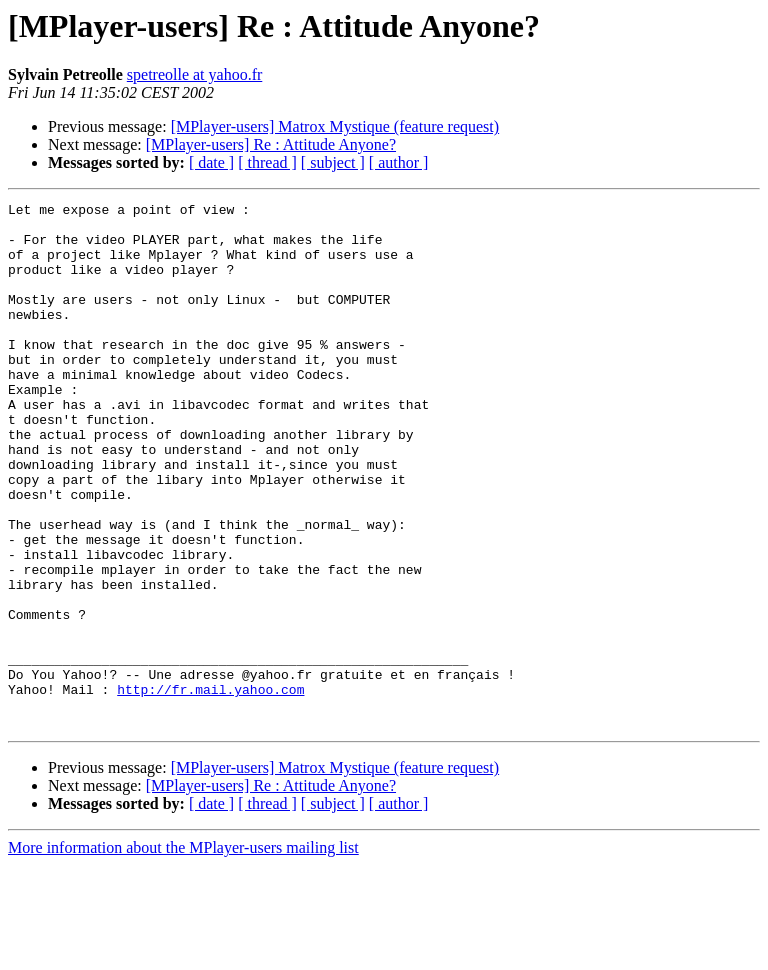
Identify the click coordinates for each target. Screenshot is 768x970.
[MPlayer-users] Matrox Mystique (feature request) (335, 126)
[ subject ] (333, 162)
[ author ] (399, 162)
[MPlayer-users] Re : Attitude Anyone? (271, 144)
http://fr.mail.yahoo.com (210, 788)
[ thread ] (267, 162)
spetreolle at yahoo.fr (195, 74)
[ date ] (211, 162)
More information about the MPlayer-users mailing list (183, 952)
